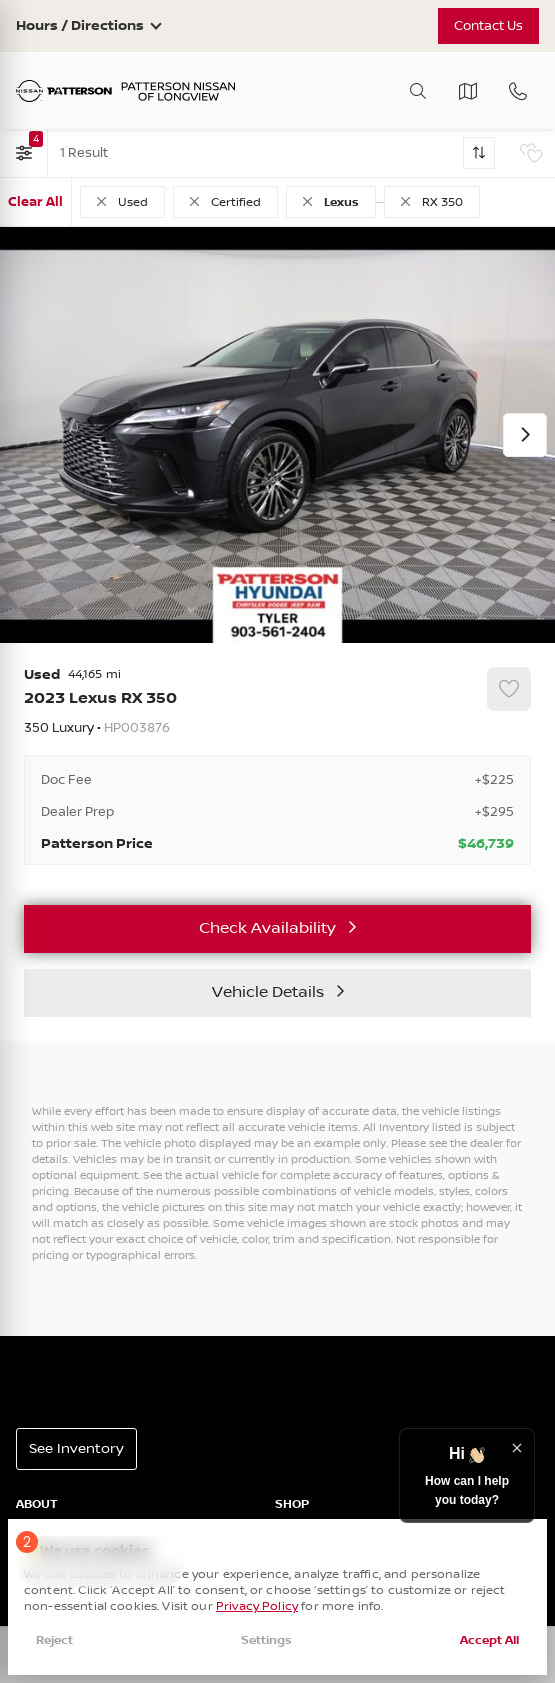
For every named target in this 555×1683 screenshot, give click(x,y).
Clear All (35, 202)
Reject (54, 1640)
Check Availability (267, 928)
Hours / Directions (81, 26)
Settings (266, 1640)
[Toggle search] (418, 91)
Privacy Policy (257, 1606)
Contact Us (487, 26)
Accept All (489, 1640)
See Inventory (76, 1449)
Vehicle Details (268, 992)
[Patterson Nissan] (126, 91)
